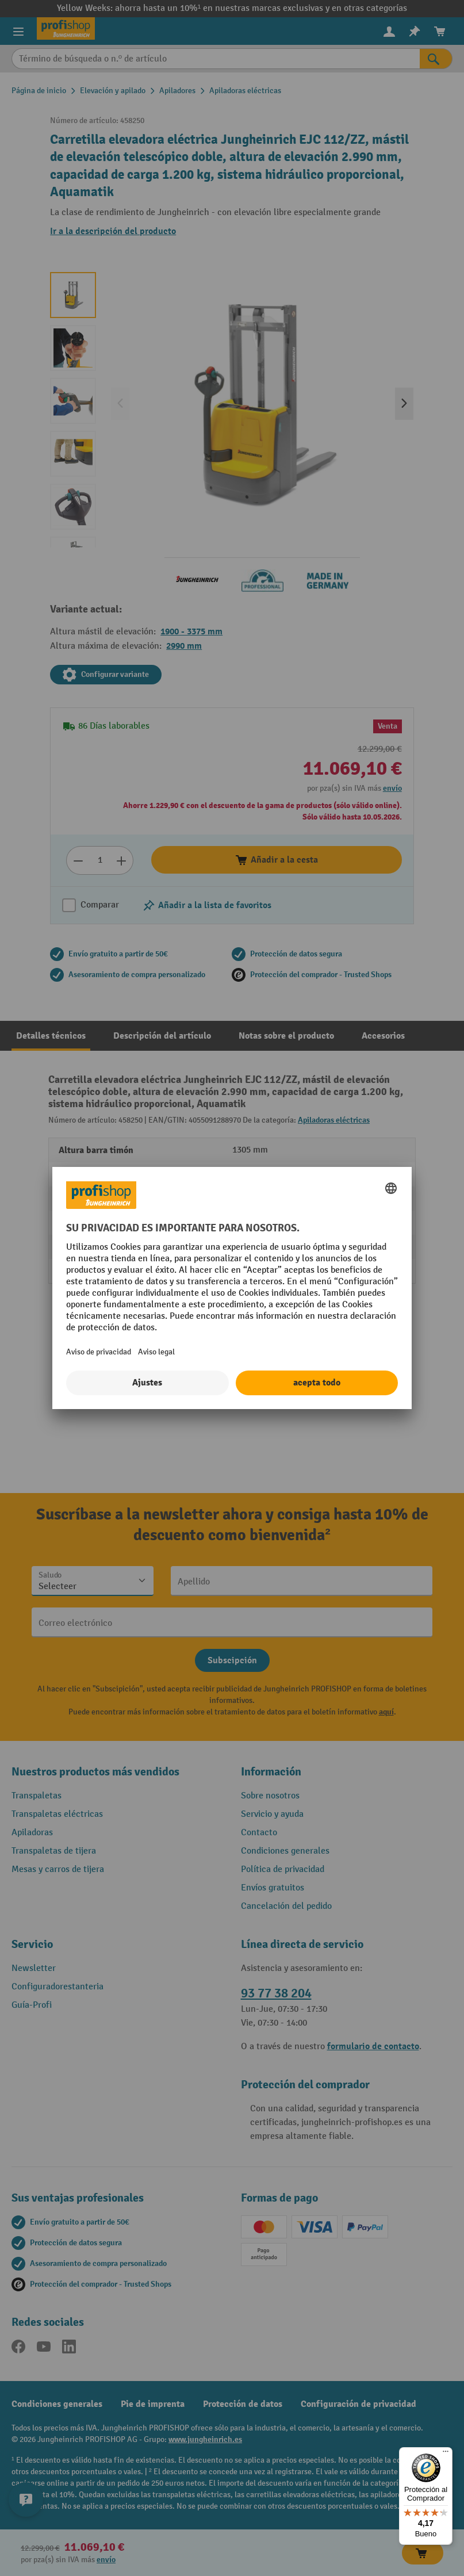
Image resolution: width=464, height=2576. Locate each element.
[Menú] (446, 2454)
